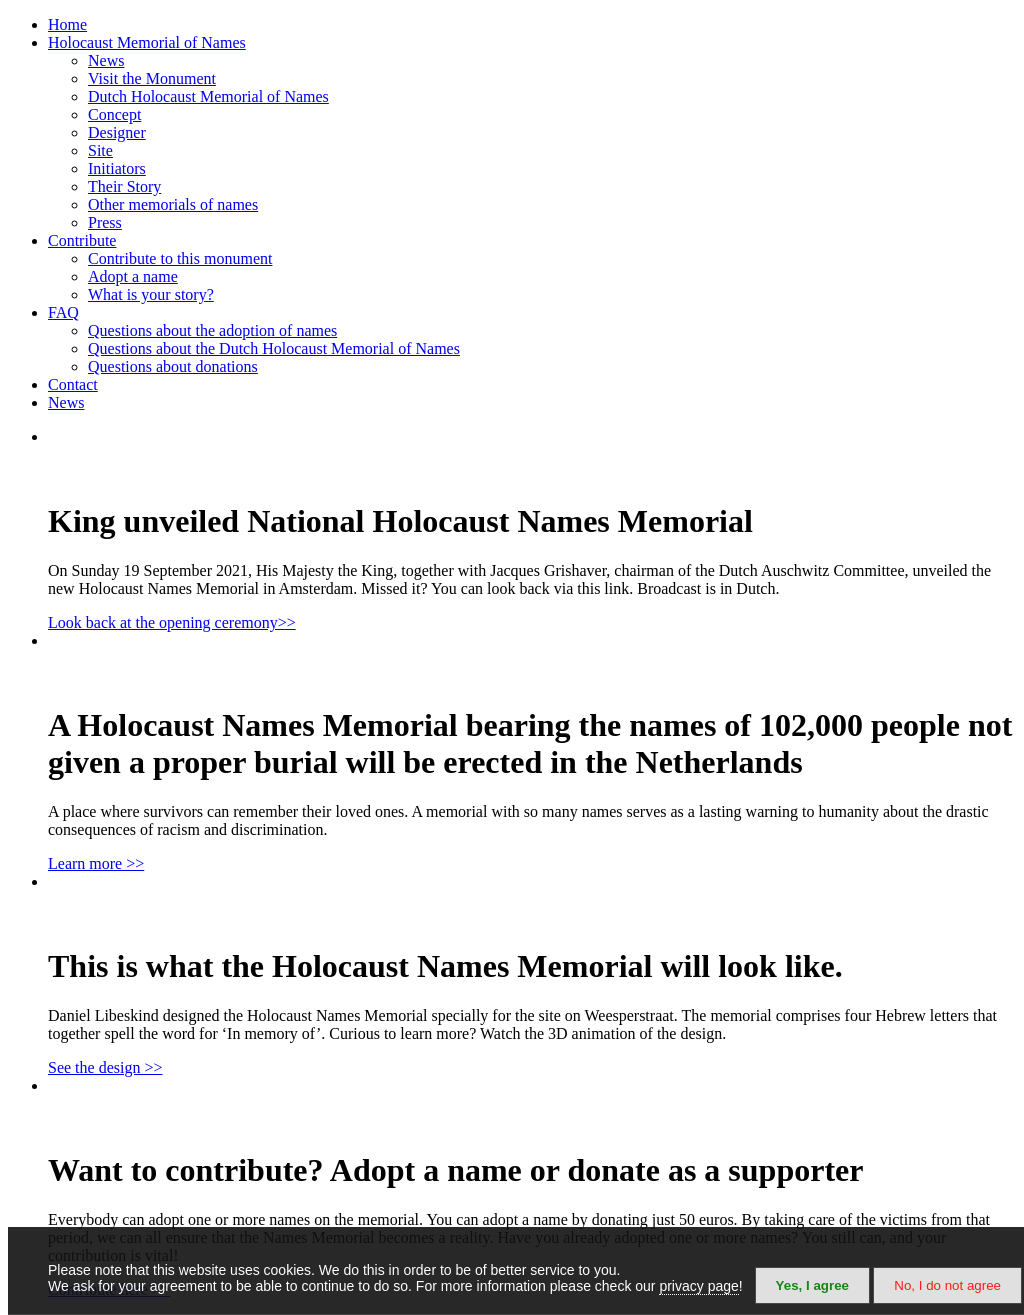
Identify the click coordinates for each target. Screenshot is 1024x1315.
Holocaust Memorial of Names (147, 42)
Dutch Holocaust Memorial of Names (208, 96)
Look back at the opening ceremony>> (172, 622)
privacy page (698, 1286)
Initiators (117, 168)
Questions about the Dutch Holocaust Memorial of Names (274, 348)
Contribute (82, 240)
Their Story (124, 186)
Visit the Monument (152, 78)
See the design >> (105, 1067)
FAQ (63, 312)
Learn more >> (96, 863)
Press (105, 222)
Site (100, 150)
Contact (73, 384)
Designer (117, 132)
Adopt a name (133, 276)
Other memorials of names (173, 204)
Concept (114, 114)
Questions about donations (173, 366)
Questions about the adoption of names (212, 330)
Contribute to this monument (180, 258)
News (106, 60)
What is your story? (151, 294)
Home (67, 24)
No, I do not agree (947, 1285)
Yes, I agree (812, 1285)
